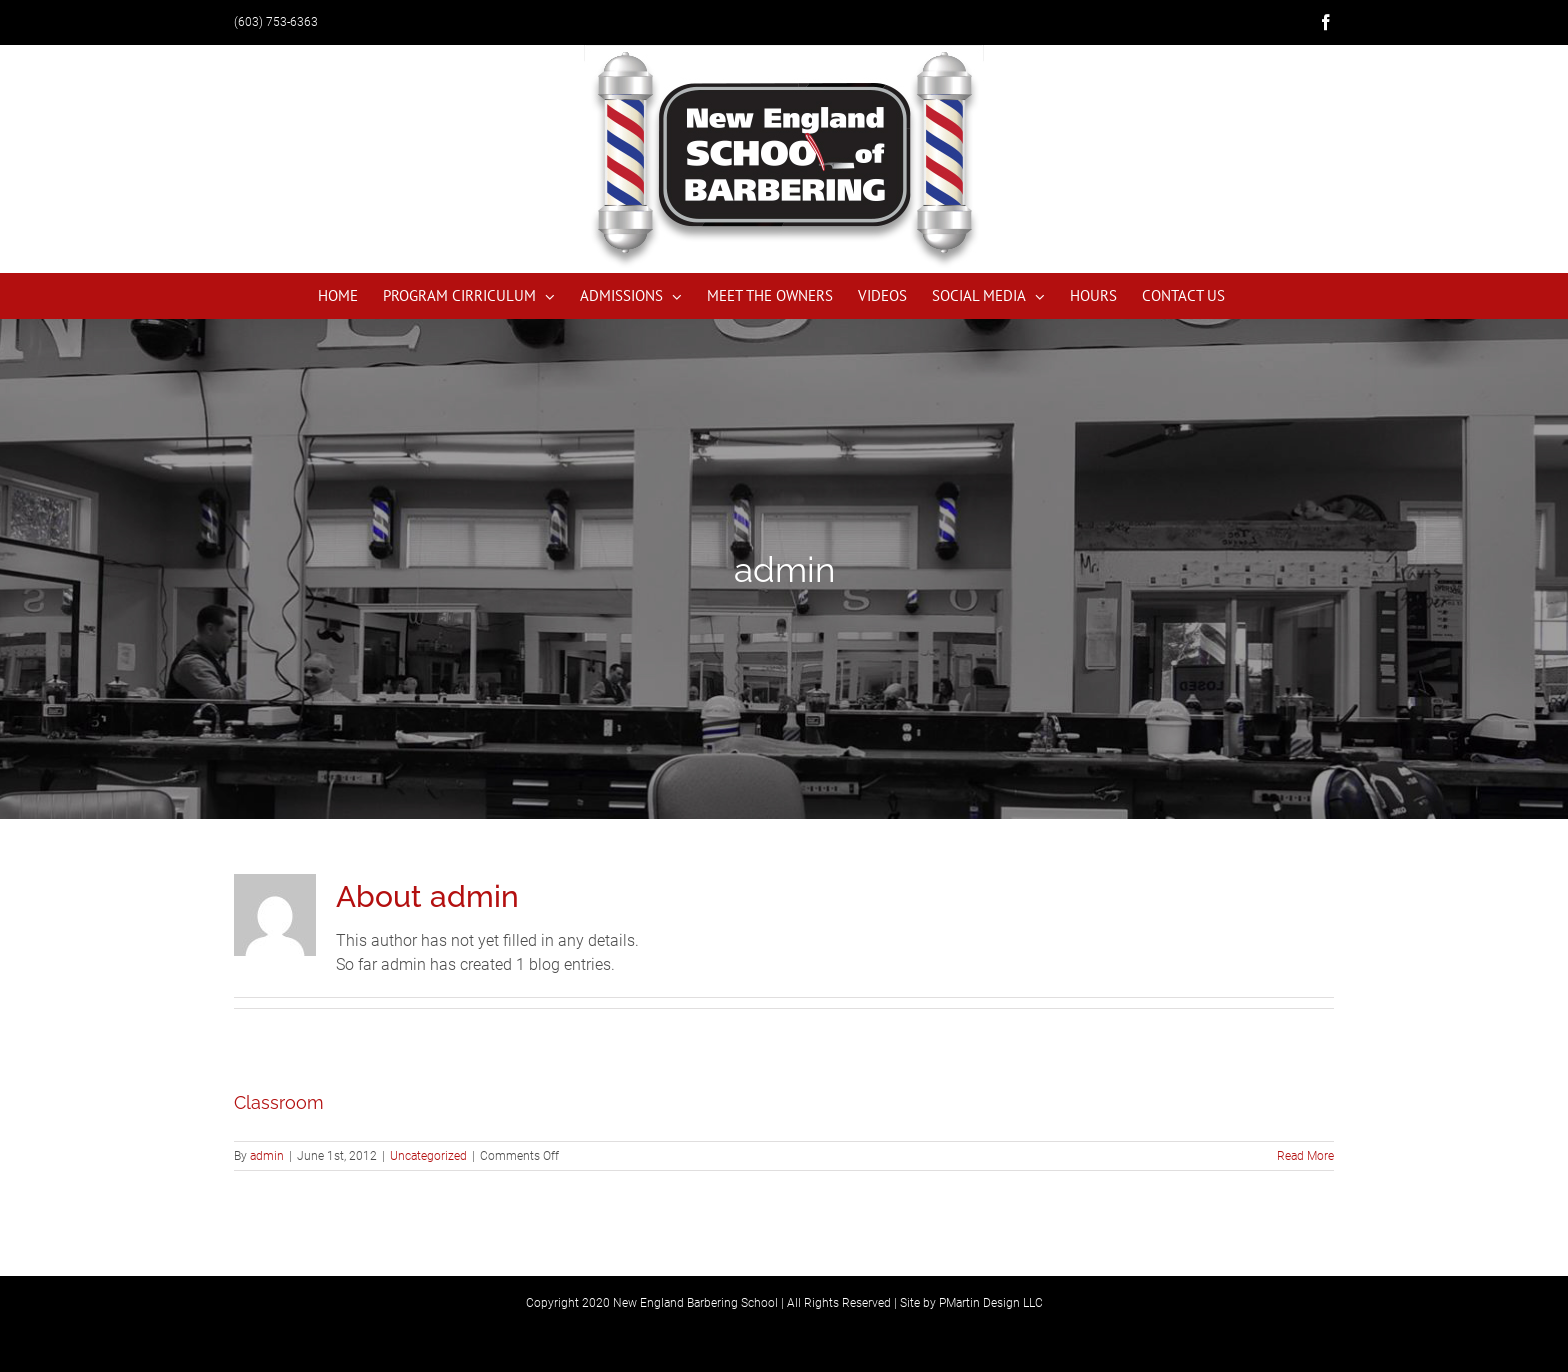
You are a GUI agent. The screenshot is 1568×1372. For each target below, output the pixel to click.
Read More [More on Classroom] (1305, 1156)
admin (267, 1156)
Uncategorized (428, 1156)
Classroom (279, 1102)
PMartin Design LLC (991, 1303)
